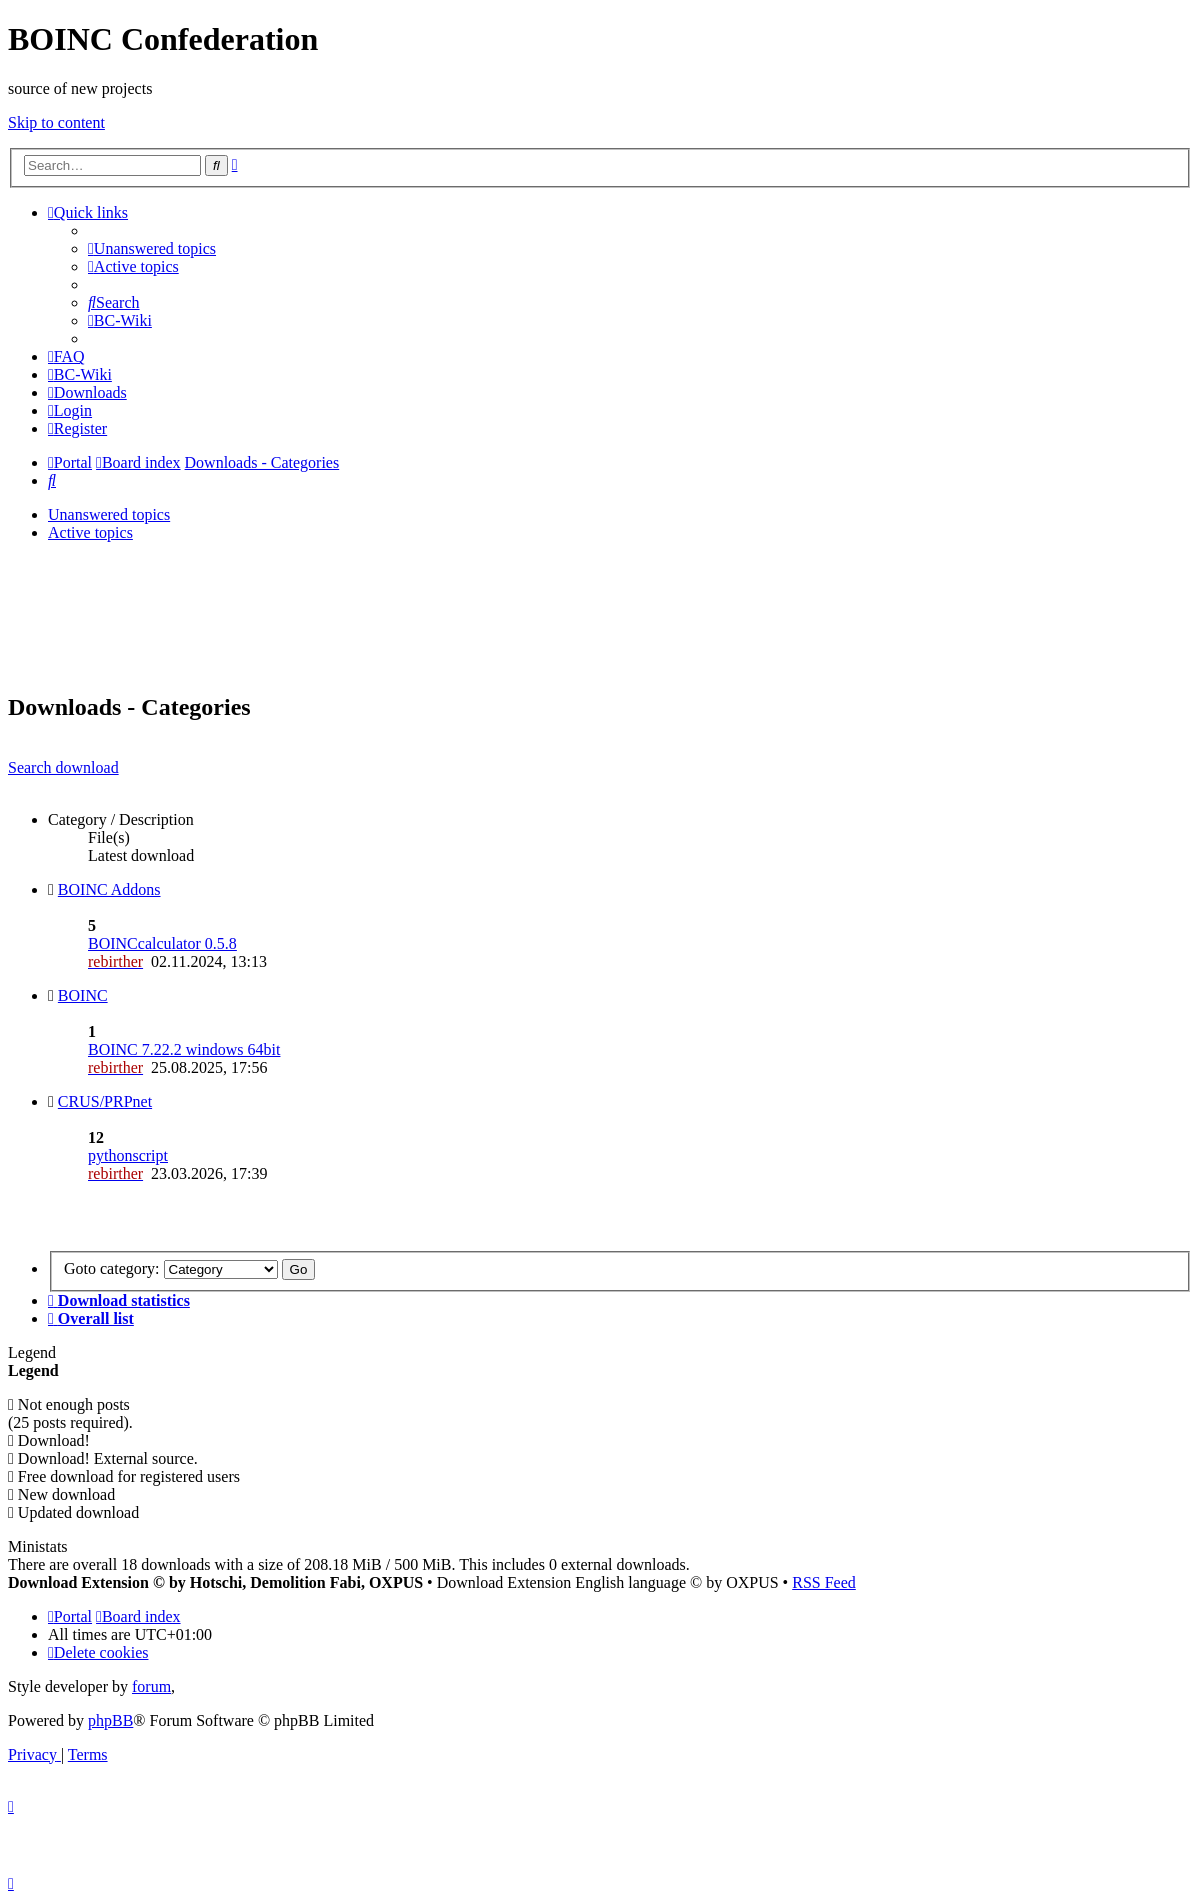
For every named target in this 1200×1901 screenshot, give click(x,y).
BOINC (83, 995)
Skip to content (56, 122)
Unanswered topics (109, 514)
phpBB (110, 1720)
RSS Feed (824, 1582)
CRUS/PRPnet (105, 1101)
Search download (63, 767)
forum (151, 1686)
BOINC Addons (109, 889)
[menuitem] (152, 248)
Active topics (90, 532)
